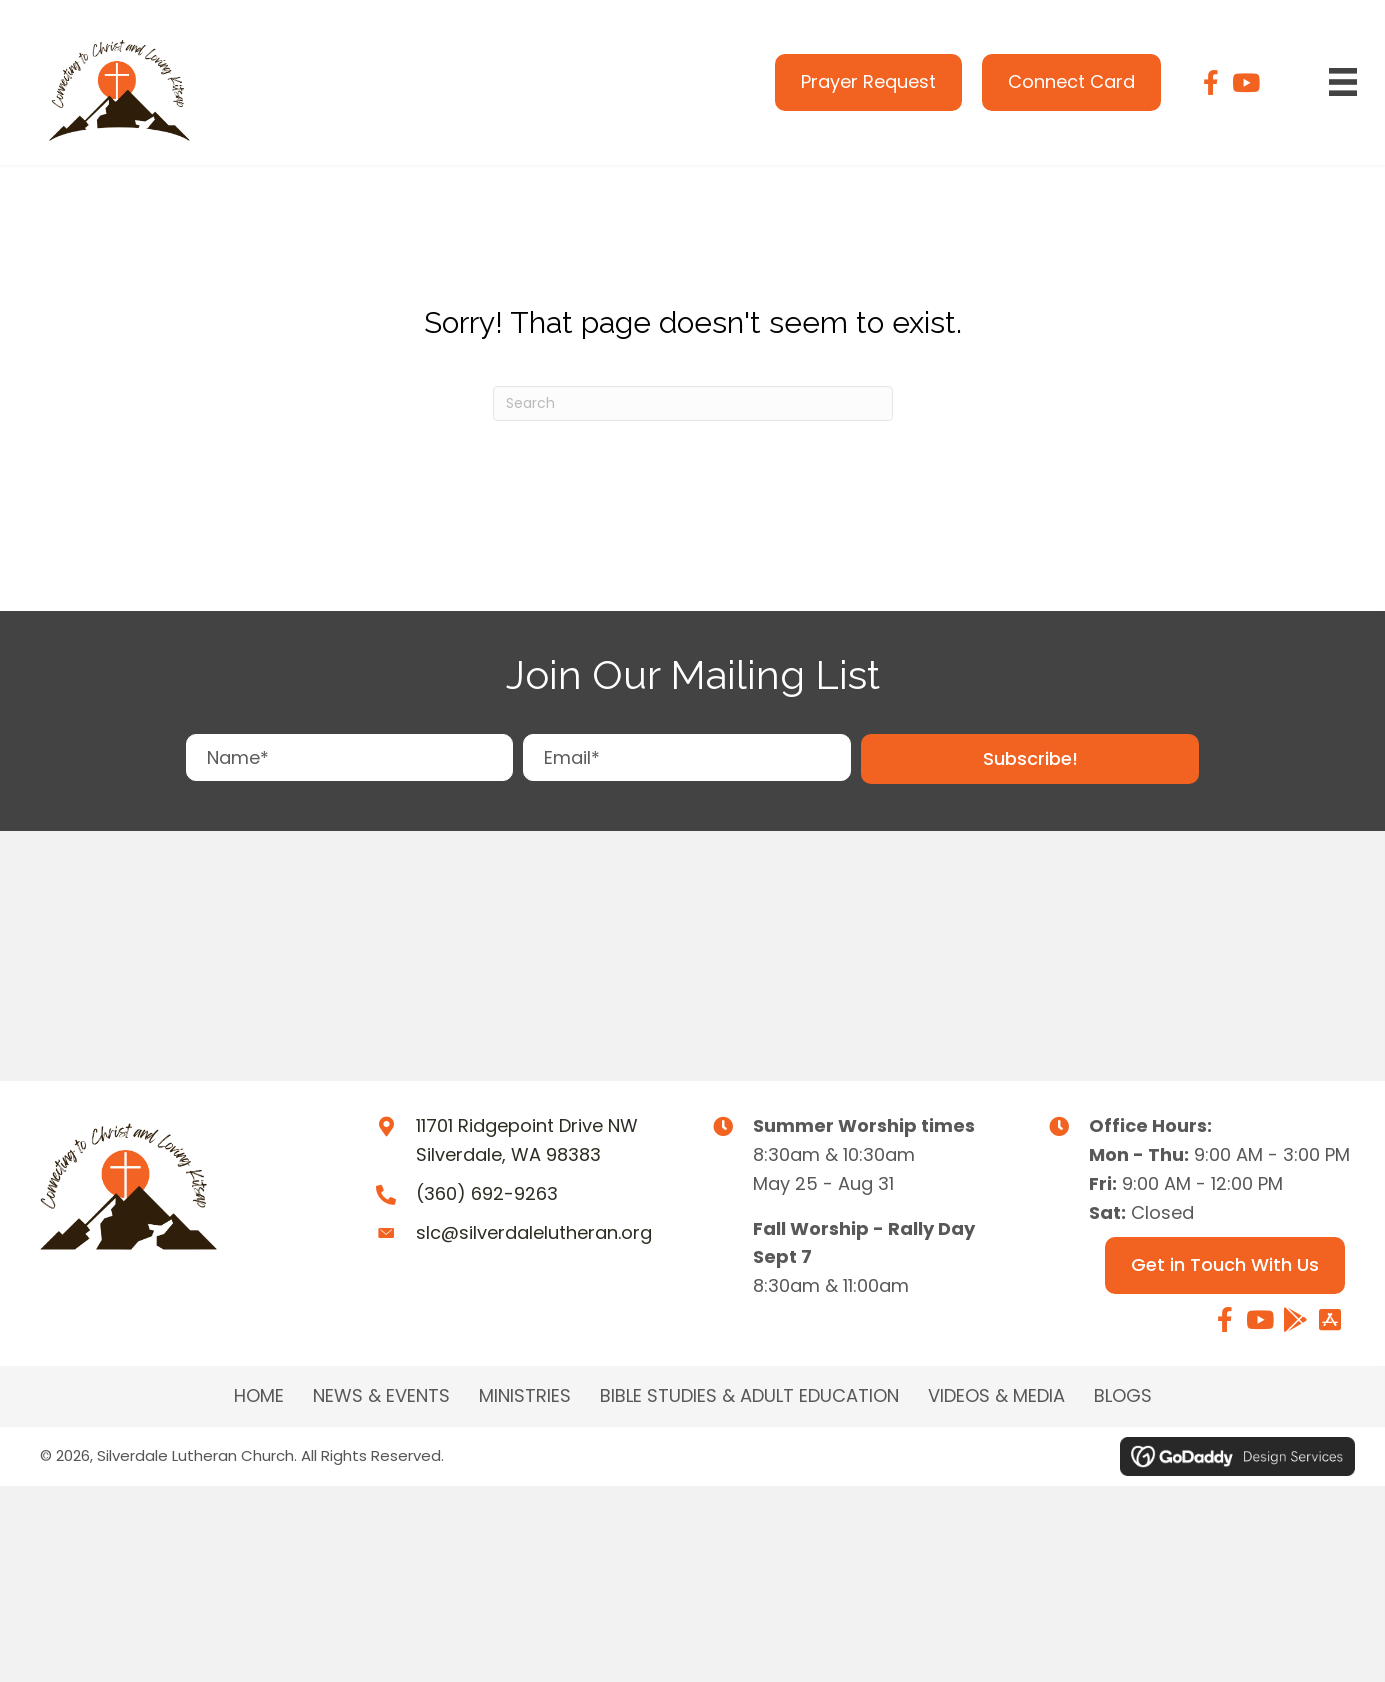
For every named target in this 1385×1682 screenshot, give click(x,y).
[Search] (693, 403)
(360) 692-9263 (487, 1193)
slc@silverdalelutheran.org (534, 1232)
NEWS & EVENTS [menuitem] (381, 1396)
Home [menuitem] (259, 1396)
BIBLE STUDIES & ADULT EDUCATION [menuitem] (749, 1396)
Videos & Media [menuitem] (996, 1396)
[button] (1030, 759)
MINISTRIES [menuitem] (525, 1396)
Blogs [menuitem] (1123, 1396)
